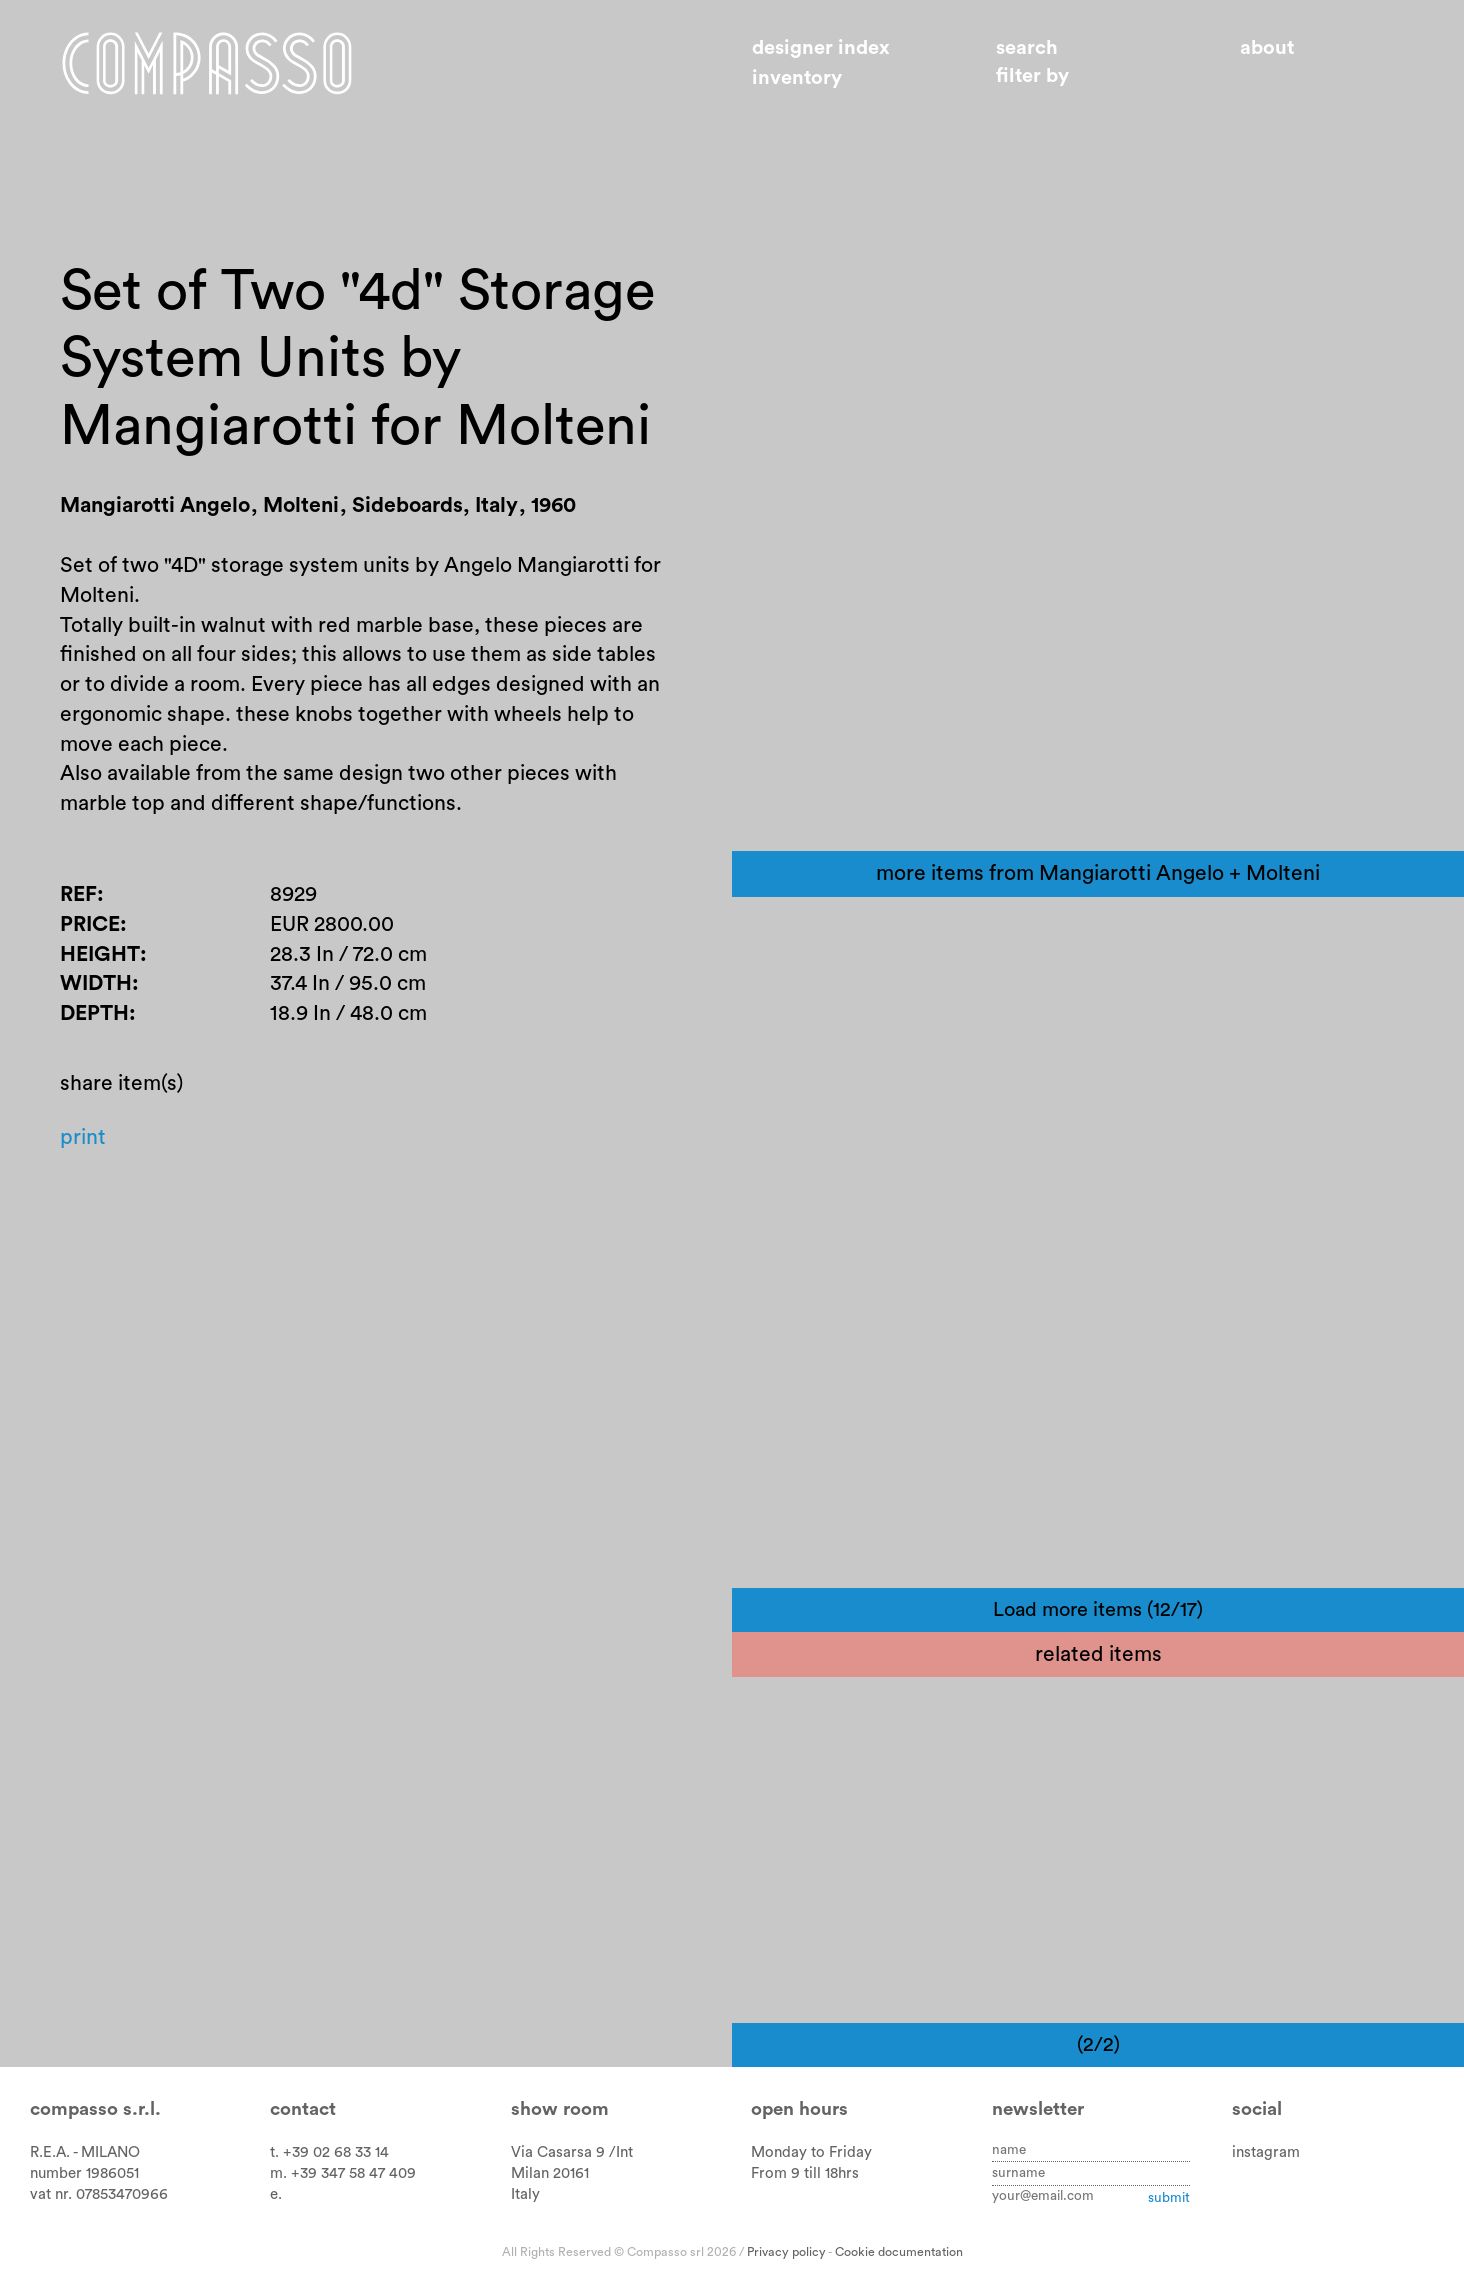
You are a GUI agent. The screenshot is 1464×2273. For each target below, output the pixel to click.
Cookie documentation (899, 2252)
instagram (1266, 2152)
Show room (560, 2109)
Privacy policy (786, 2252)
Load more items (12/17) (1098, 1610)
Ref (78, 894)
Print (83, 1137)
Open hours (799, 2109)
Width (96, 983)
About (1267, 48)
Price (90, 924)
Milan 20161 (550, 2173)
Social (1257, 2109)
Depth (94, 1013)
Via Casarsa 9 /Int (572, 2152)
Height (100, 954)
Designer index (821, 48)
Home (207, 63)
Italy (525, 2194)
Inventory (797, 78)
